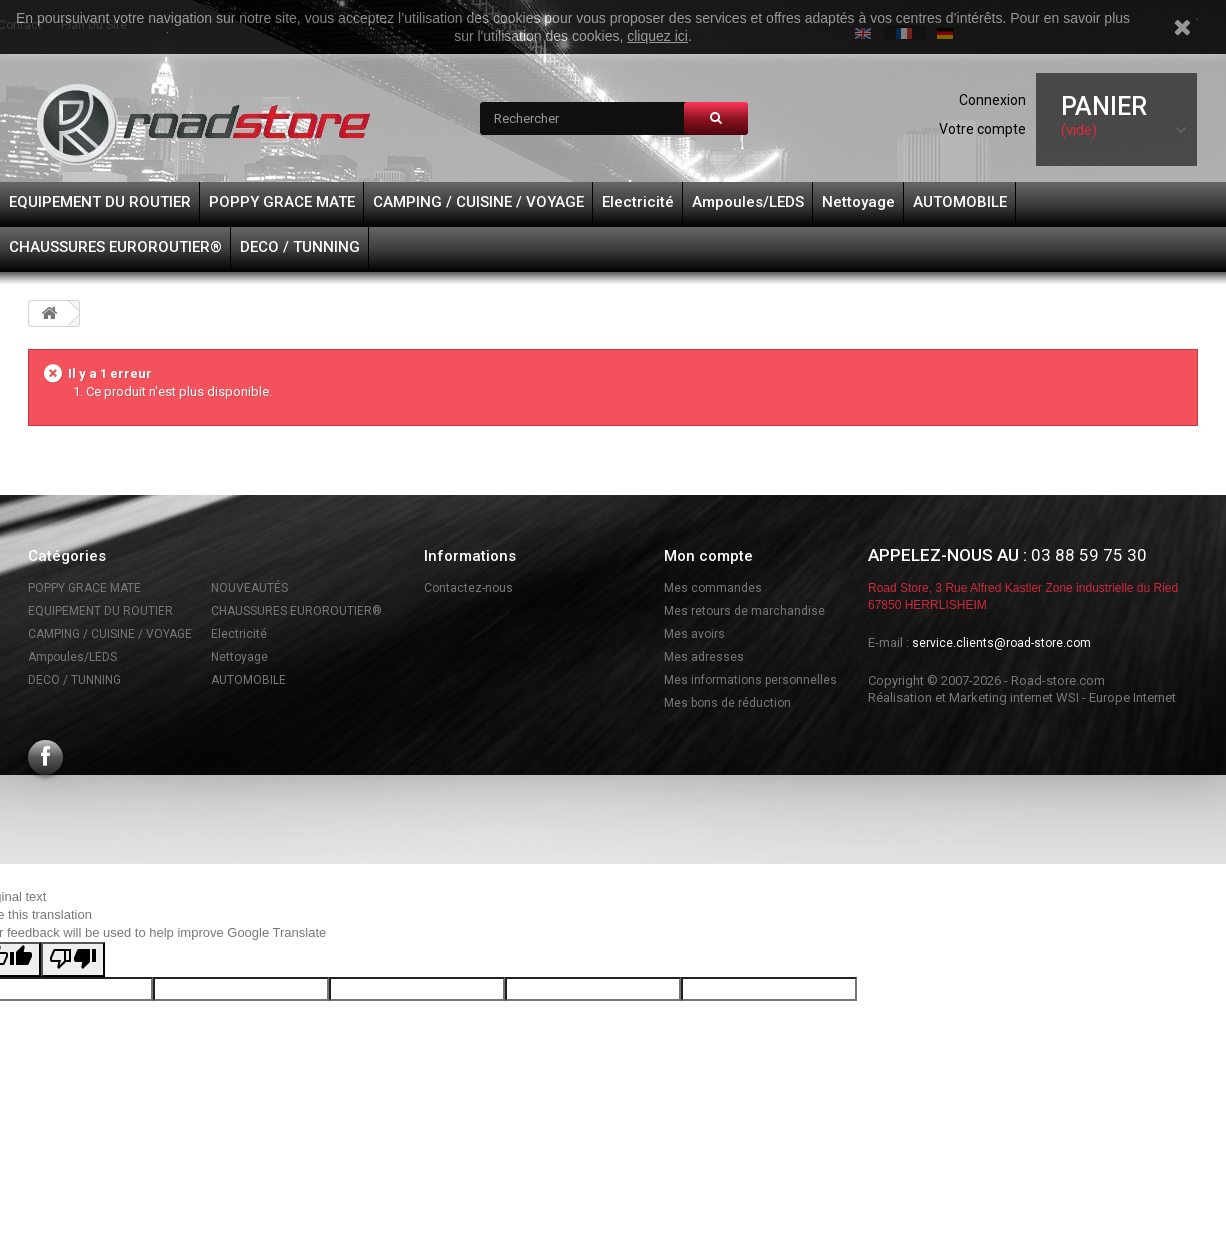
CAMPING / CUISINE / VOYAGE (478, 202)
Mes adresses (704, 657)
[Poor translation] (73, 959)
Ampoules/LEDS (748, 202)
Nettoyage (858, 202)
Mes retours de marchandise (744, 611)
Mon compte (708, 556)
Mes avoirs (694, 634)
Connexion (992, 100)
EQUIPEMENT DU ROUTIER (100, 202)
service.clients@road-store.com (1001, 643)
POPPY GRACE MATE (282, 202)
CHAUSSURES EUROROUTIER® (115, 247)
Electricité (638, 202)
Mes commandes (713, 588)
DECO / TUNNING (300, 247)
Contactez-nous (468, 588)
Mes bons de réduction (727, 703)
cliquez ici (657, 36)
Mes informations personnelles (750, 680)
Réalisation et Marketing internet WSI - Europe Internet (1022, 697)
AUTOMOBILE (960, 202)
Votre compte (982, 129)
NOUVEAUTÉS (249, 588)
